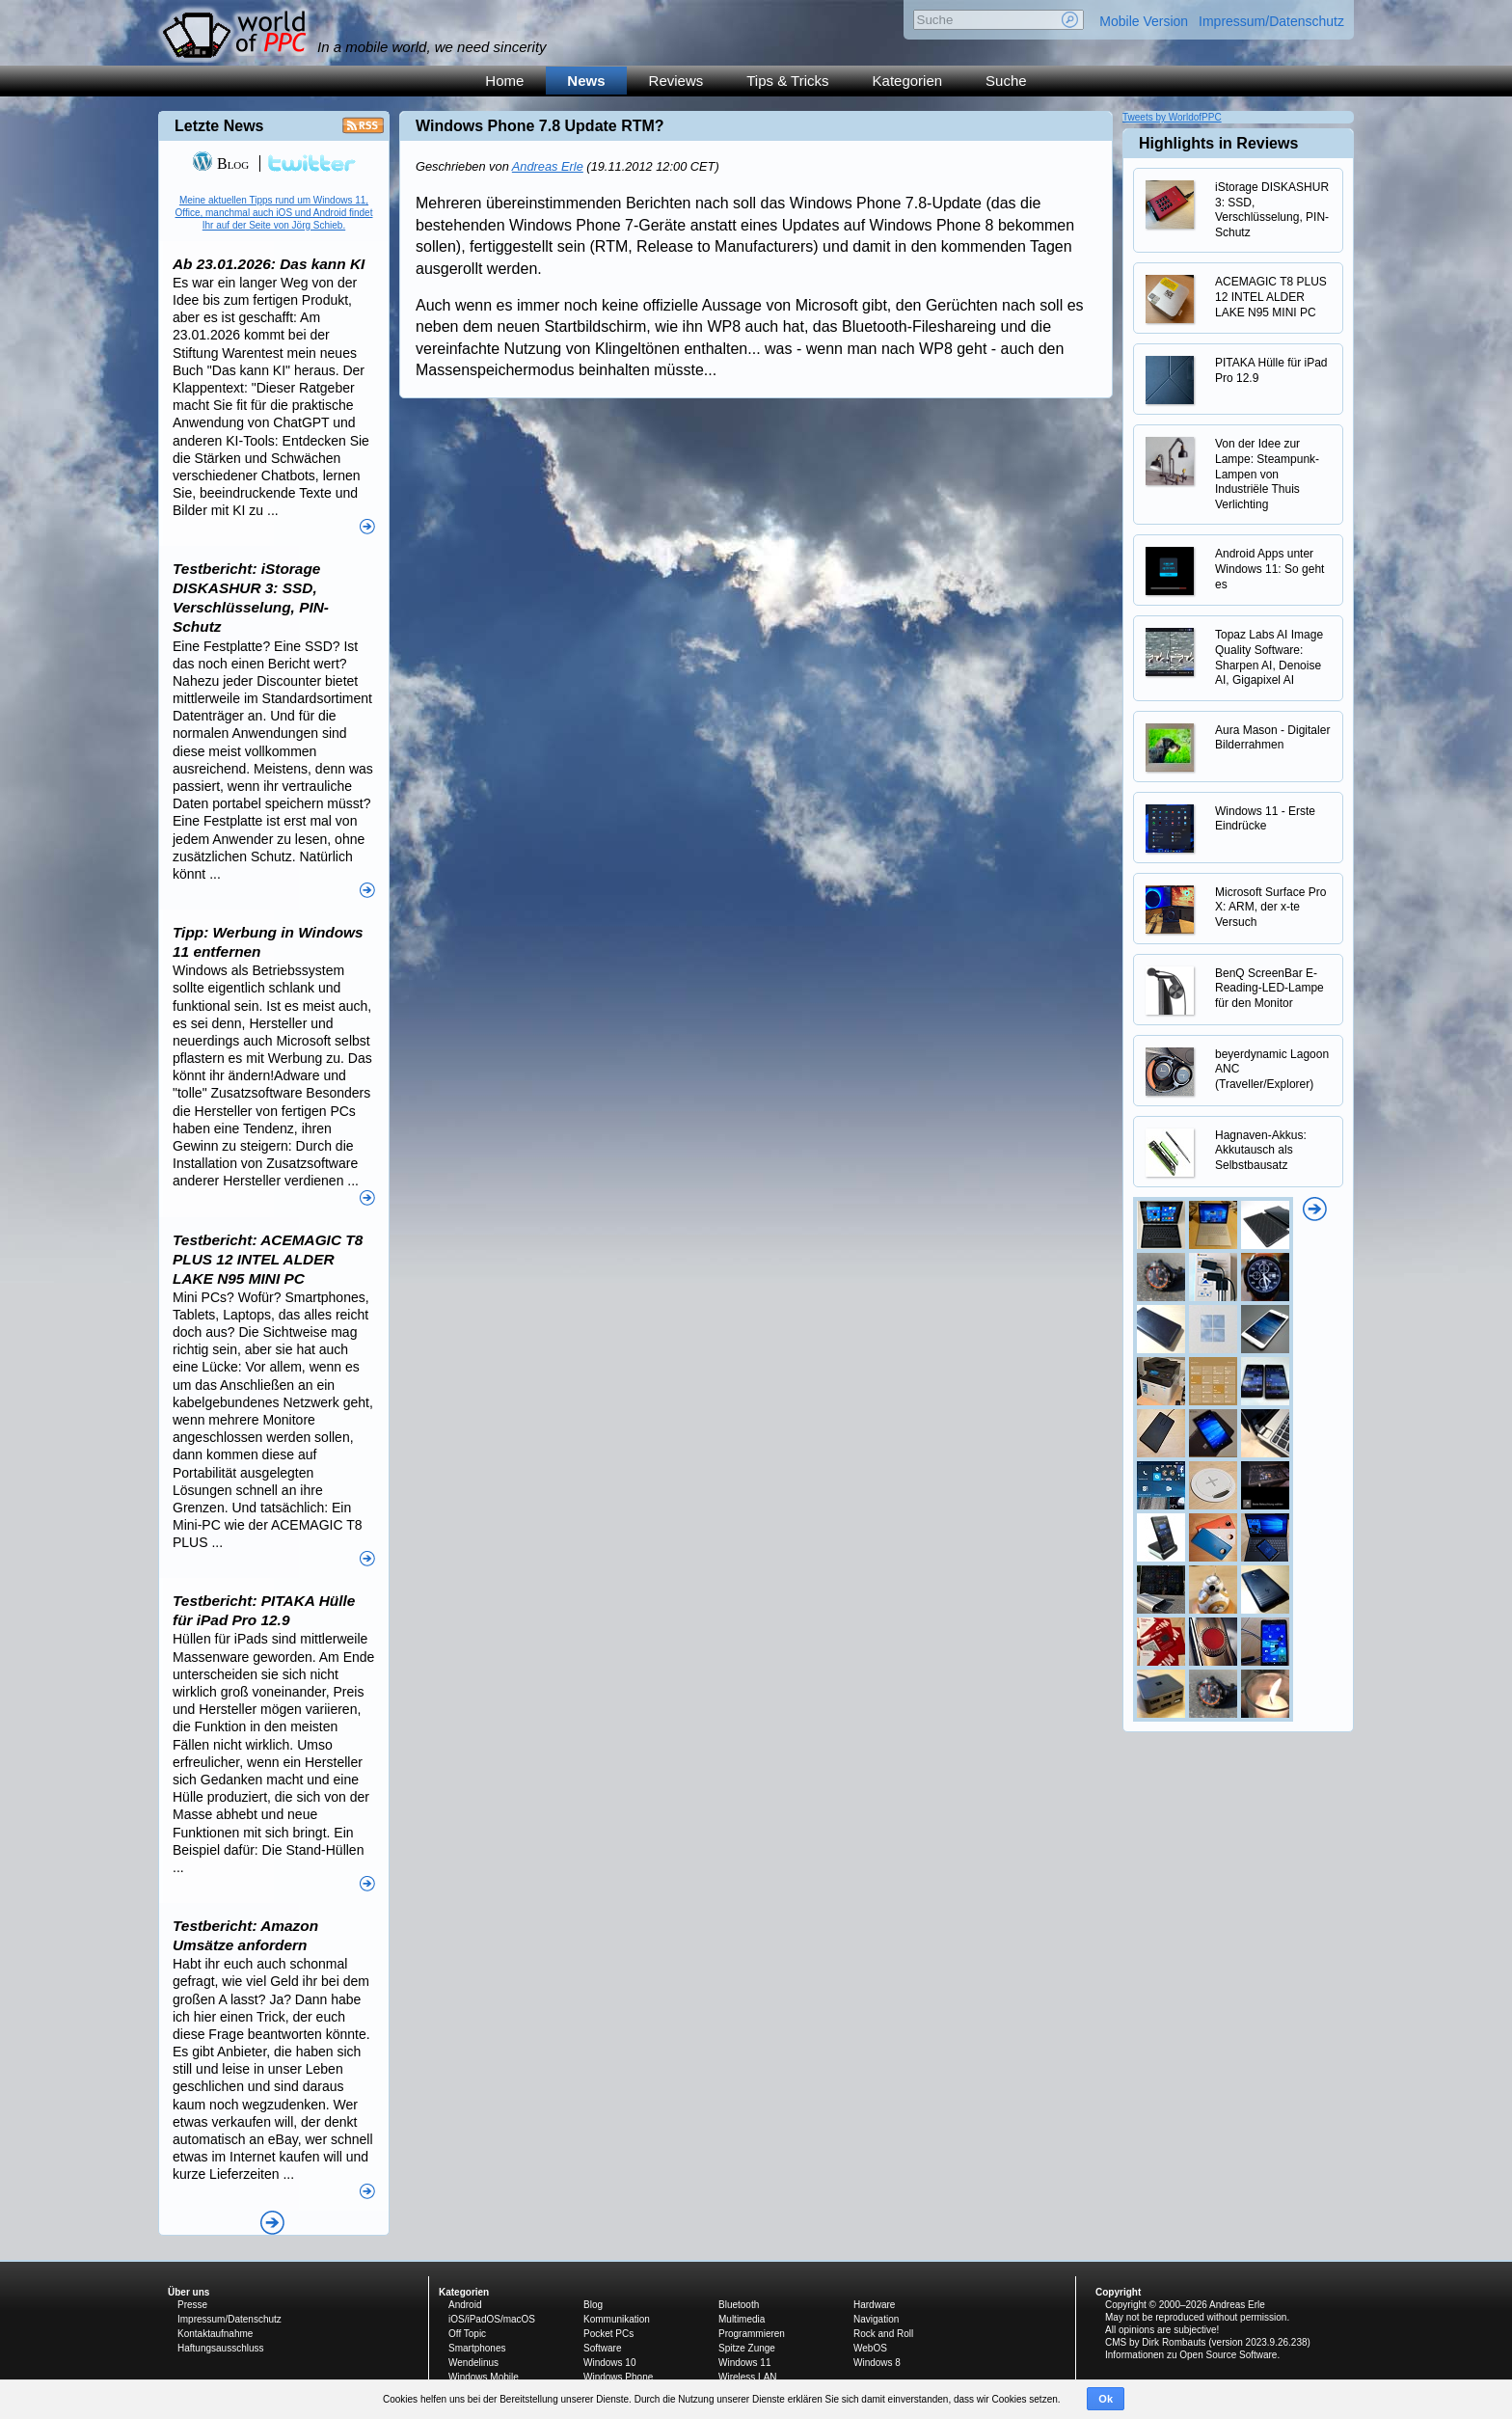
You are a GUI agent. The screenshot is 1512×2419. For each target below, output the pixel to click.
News (586, 80)
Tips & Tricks (787, 80)
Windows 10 (609, 2362)
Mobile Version (1143, 21)
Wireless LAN (747, 2377)
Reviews (676, 80)
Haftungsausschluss (220, 2348)
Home (504, 80)
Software (602, 2348)
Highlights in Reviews (1218, 143)
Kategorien (908, 80)
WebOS (870, 2348)
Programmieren (751, 2333)
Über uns (188, 2292)
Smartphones (476, 2348)
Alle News (272, 2223)
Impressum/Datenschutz (1271, 21)
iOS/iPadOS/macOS (491, 2319)
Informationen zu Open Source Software (1191, 2355)
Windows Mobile (483, 2377)
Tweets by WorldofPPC (1172, 117)
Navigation (876, 2319)
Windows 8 (877, 2362)
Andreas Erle (547, 166)
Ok (1105, 2399)
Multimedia (741, 2319)
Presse (192, 2304)
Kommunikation (616, 2319)
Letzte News (219, 126)
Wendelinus (473, 2362)
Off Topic (467, 2333)
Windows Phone (618, 2377)
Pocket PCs (608, 2333)
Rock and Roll (883, 2333)
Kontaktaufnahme (215, 2333)
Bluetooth (738, 2304)
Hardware (874, 2304)
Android (464, 2304)
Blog (220, 163)
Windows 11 (744, 2362)
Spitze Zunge (746, 2348)
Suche (1006, 80)
